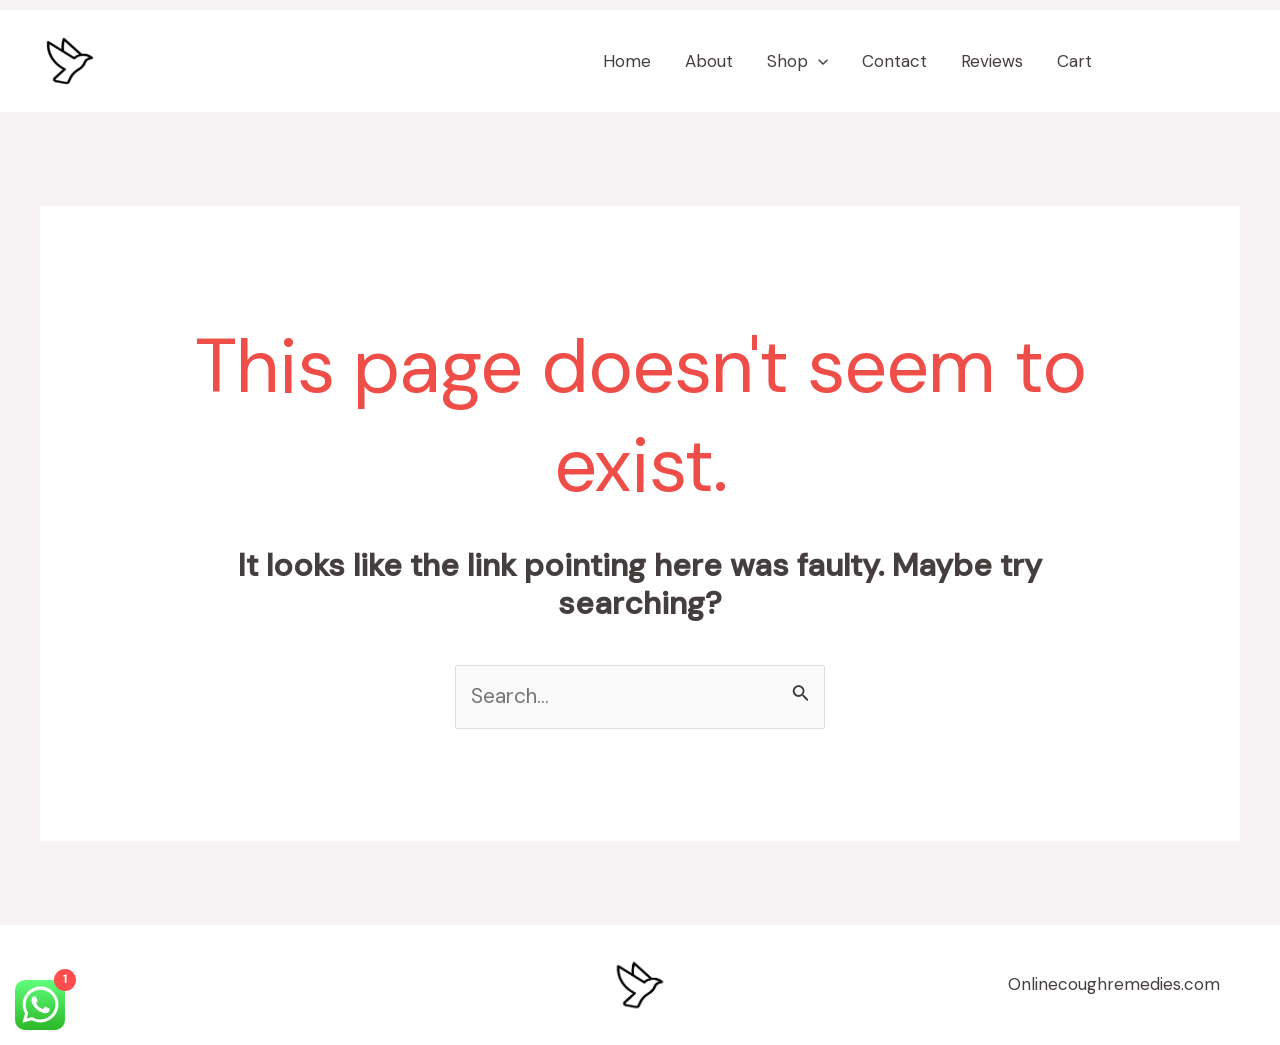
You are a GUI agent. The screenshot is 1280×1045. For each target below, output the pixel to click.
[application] (818, 61)
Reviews (992, 61)
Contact (894, 61)
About (709, 61)
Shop (797, 61)
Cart (1074, 61)
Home (627, 61)
